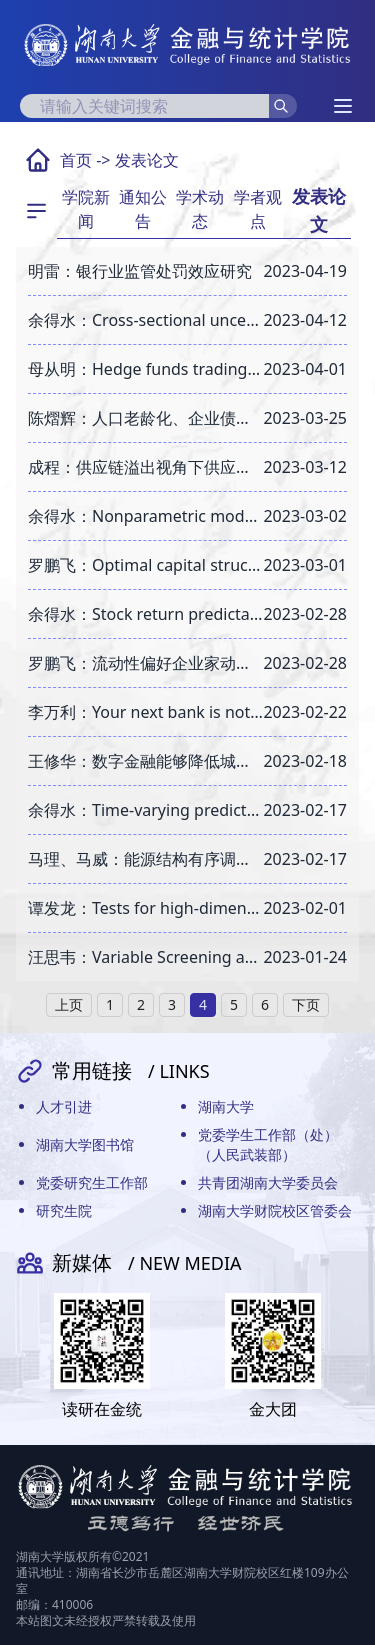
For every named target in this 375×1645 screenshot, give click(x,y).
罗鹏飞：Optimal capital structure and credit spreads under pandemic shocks (145, 565)
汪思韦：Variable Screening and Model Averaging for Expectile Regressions (145, 957)
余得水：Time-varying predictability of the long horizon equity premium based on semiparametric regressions (145, 810)
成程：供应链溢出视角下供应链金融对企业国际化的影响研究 (145, 467)
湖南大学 (226, 1106)
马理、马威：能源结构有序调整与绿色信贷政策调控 (145, 859)
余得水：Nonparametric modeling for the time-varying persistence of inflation (145, 516)
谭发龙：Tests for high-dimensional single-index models (145, 908)
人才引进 (64, 1106)
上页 (69, 1004)
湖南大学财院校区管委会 (275, 1210)
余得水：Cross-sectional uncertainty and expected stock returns (145, 320)
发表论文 (147, 160)
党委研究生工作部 (92, 1182)
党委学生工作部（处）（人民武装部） (268, 1144)
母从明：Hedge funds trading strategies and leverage (145, 369)
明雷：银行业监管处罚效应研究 (140, 271)
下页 (306, 1004)
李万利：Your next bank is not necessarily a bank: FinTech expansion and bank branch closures (145, 712)
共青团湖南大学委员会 (268, 1182)
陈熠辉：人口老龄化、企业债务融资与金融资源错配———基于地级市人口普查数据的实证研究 (145, 418)
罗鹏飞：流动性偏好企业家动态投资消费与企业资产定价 (145, 663)
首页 (76, 160)
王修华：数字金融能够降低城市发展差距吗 (145, 761)
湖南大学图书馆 (85, 1144)
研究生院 (64, 1210)
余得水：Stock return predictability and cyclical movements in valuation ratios (145, 614)
